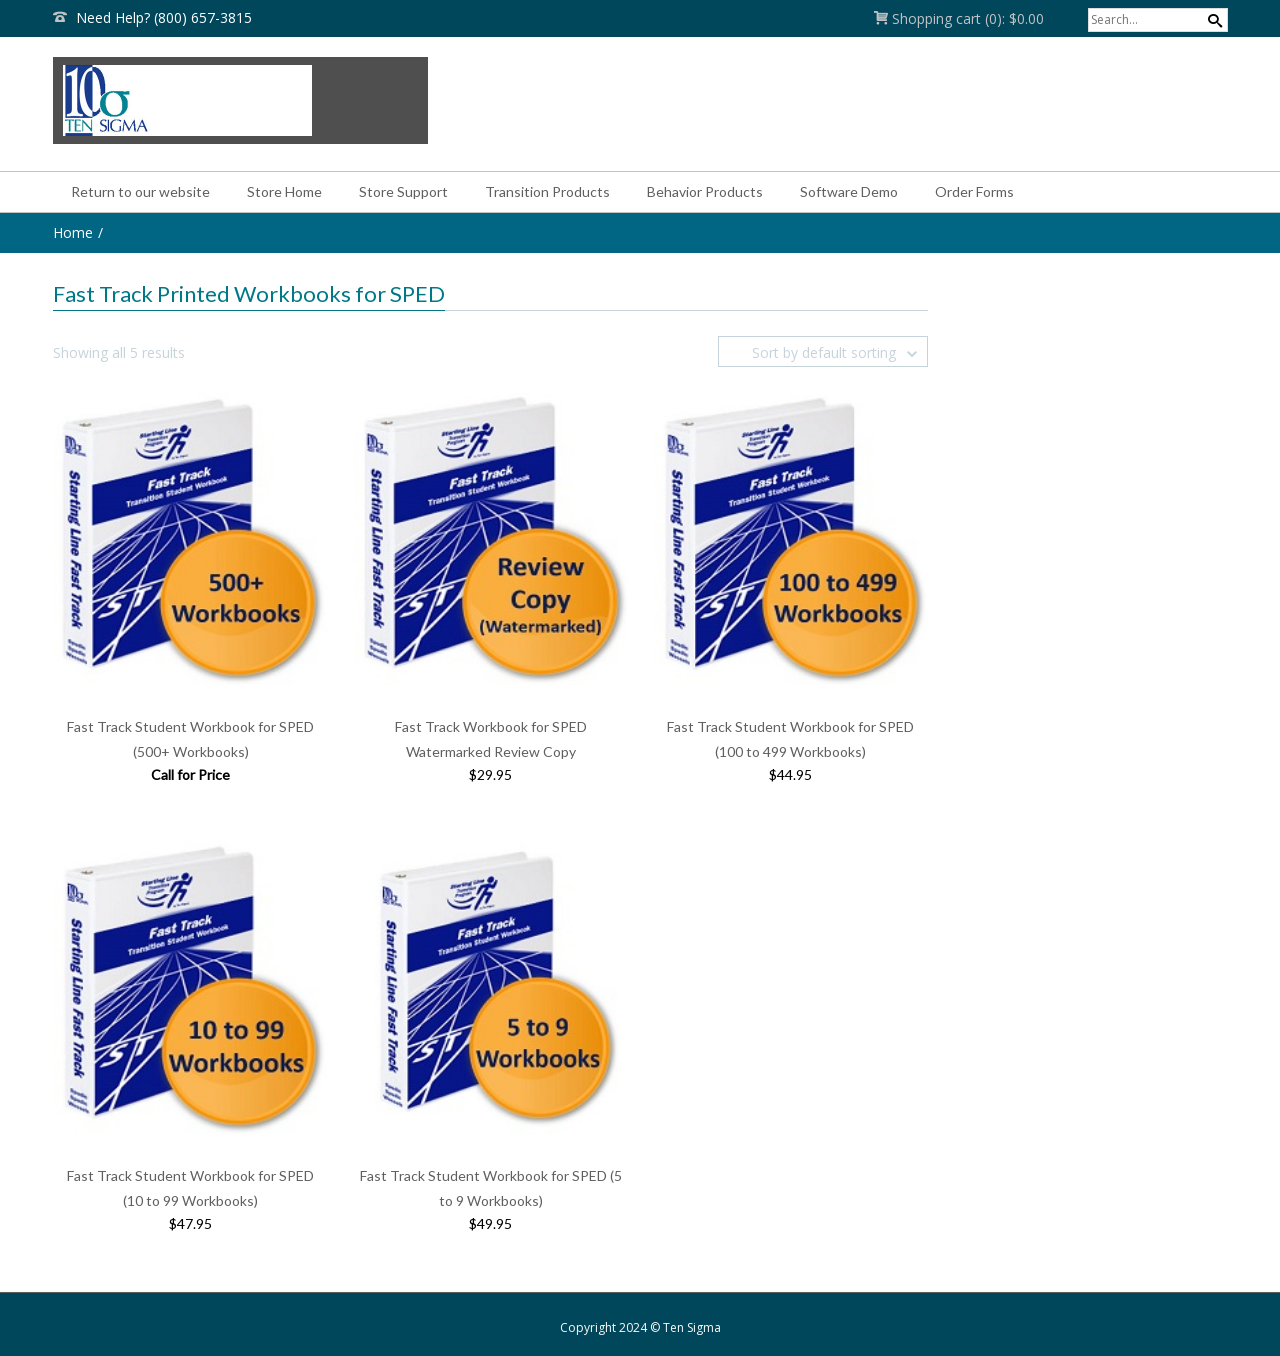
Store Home (284, 191)
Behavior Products (705, 191)
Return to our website (140, 191)
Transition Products (547, 191)
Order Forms (974, 191)
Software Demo (849, 191)
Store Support (403, 191)
